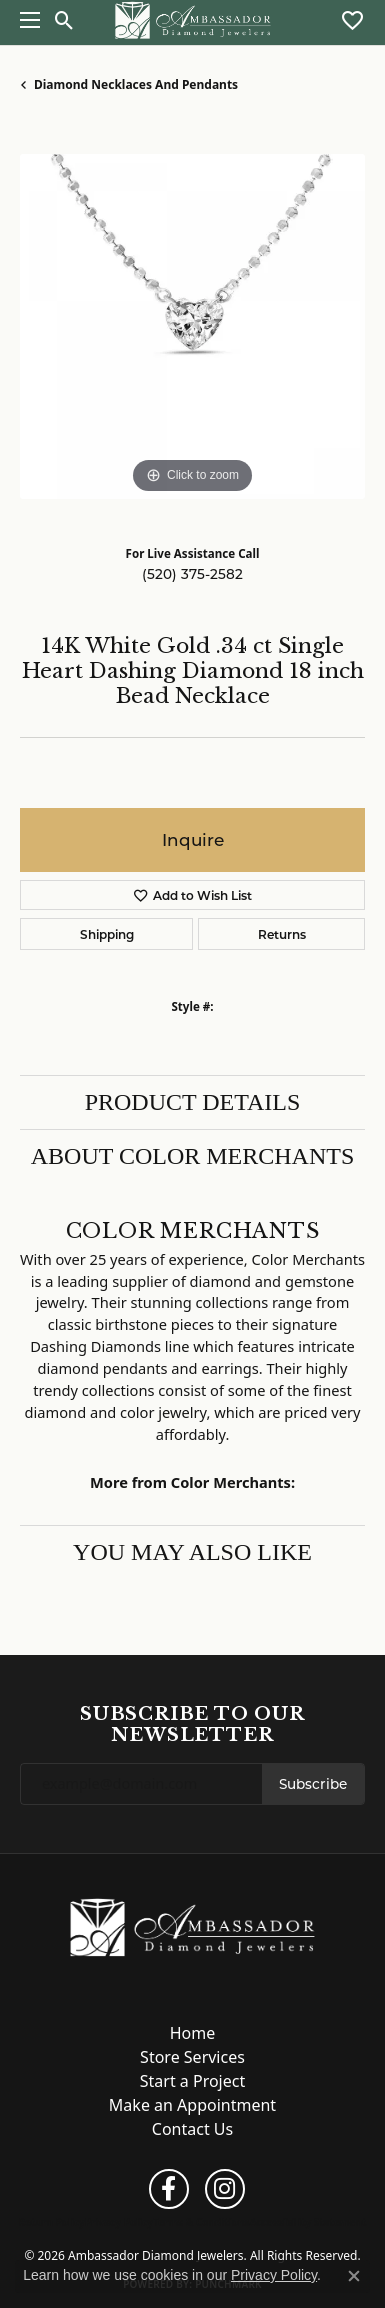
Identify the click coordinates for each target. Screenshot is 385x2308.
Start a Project (192, 2081)
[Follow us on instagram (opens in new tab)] (225, 2189)
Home (193, 2033)
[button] (64, 20)
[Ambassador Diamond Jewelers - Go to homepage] (192, 1926)
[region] (192, 326)
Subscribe (313, 1784)
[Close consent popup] (354, 2276)
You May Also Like (192, 1552)
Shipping (107, 934)
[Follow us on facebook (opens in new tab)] (169, 2189)
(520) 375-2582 (192, 574)
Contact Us (192, 2129)
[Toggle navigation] (25, 20)
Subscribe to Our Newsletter (192, 1724)
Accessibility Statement (308, 2222)
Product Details (193, 1102)
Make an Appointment (192, 2105)
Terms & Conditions (201, 2222)
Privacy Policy (119, 2222)
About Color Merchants (193, 1156)
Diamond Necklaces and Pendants (136, 84)
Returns (282, 934)
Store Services (192, 2057)
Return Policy (52, 2222)
